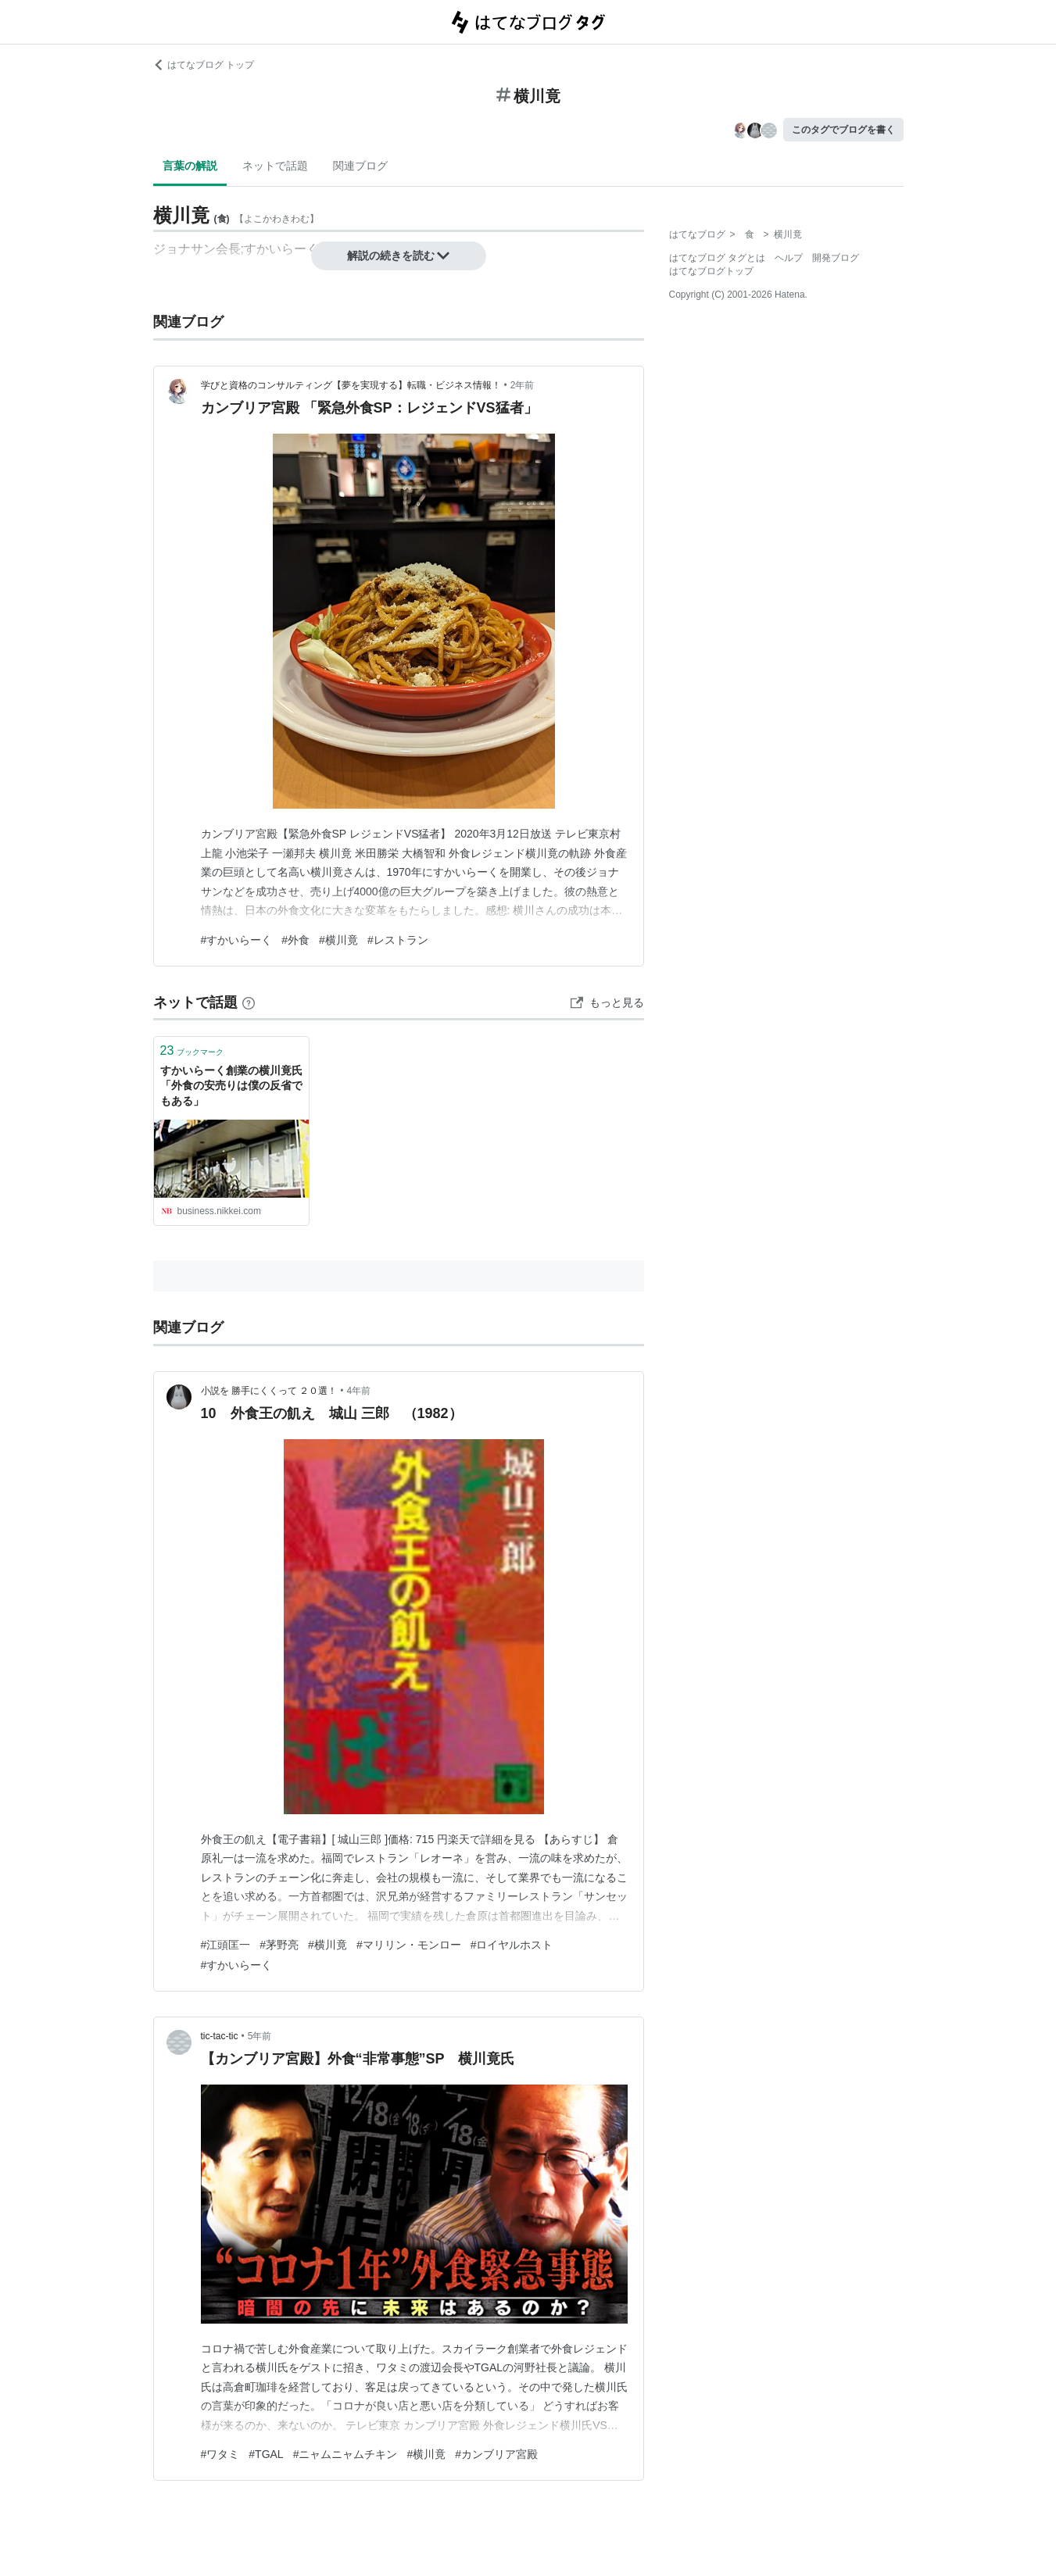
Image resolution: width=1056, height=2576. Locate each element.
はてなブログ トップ (203, 64)
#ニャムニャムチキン (345, 2454)
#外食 (295, 940)
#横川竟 (338, 940)
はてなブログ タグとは (717, 257)
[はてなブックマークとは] (248, 1002)
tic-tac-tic (219, 2036)
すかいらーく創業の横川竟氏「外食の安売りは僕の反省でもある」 (231, 1085)
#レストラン (397, 940)
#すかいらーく (237, 940)
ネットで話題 (275, 165)
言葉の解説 (190, 165)
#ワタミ (220, 2454)
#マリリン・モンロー (408, 1944)
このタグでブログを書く (843, 129)
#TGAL (266, 2454)
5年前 (260, 2036)
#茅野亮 (279, 1944)
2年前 (522, 385)
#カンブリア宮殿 (496, 2454)
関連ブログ (360, 165)
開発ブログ (835, 257)
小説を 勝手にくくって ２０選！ (269, 1390)
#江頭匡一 (226, 1944)
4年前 (358, 1390)
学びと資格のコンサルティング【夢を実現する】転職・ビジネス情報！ (351, 385)
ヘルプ (789, 257)
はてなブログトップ (711, 271)
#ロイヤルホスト (512, 1944)
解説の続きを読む (398, 255)
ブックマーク (192, 1050)
